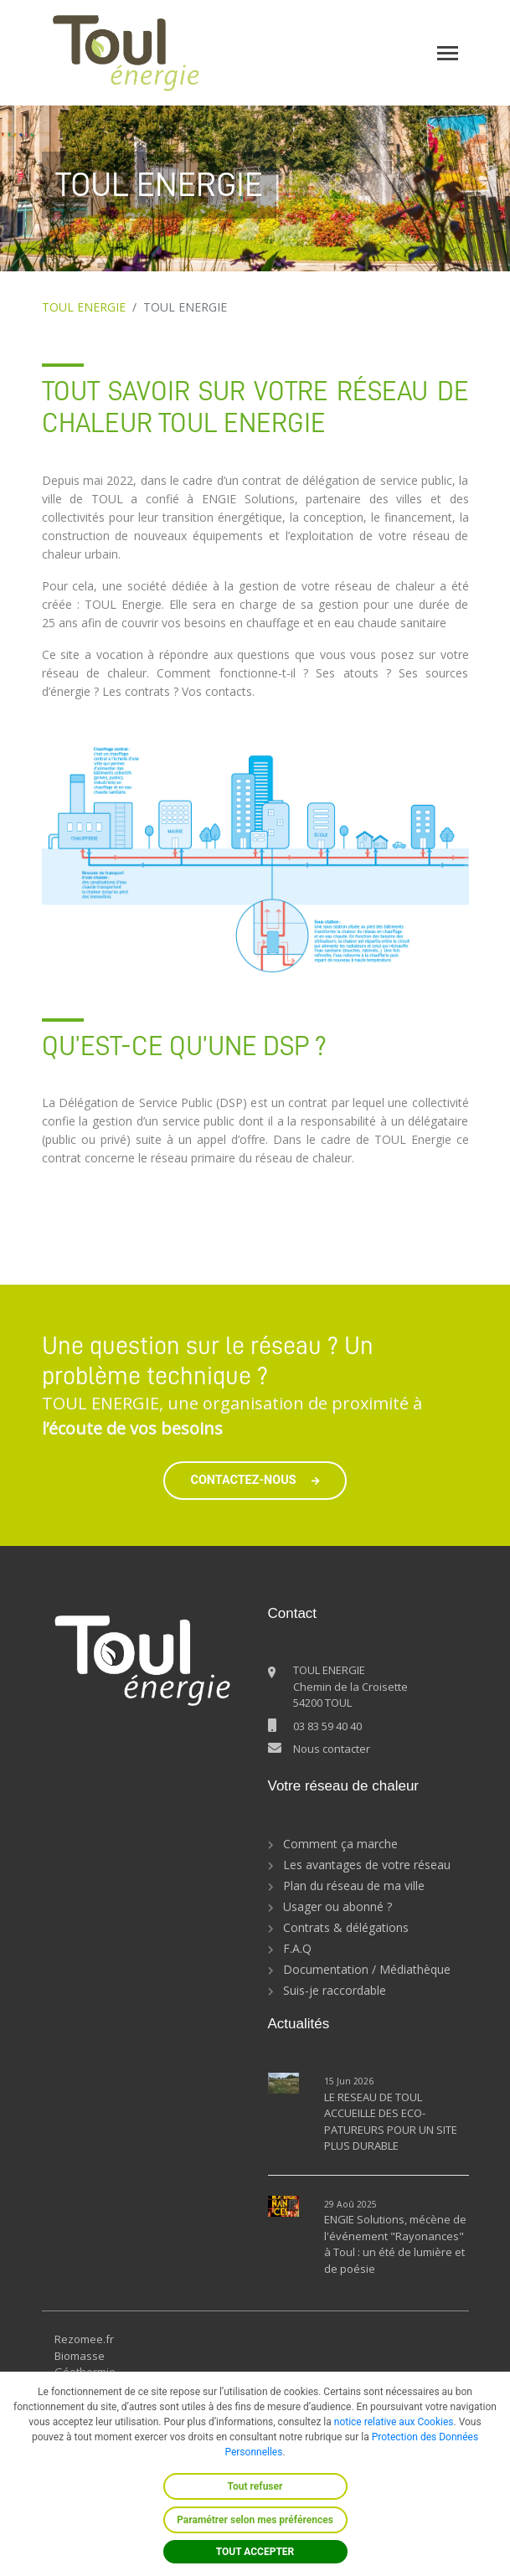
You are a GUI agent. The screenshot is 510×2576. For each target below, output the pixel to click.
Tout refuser (255, 2486)
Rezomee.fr (84, 2339)
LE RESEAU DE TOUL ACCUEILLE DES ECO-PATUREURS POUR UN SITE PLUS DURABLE (390, 2121)
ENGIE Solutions (248, 499)
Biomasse (79, 2355)
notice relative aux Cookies (394, 2422)
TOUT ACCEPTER (255, 2552)
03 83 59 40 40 (327, 1726)
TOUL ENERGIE (84, 307)
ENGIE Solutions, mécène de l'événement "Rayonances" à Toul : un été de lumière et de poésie (395, 2244)
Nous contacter (331, 1748)
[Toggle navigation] (447, 53)
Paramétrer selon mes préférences (255, 2520)
